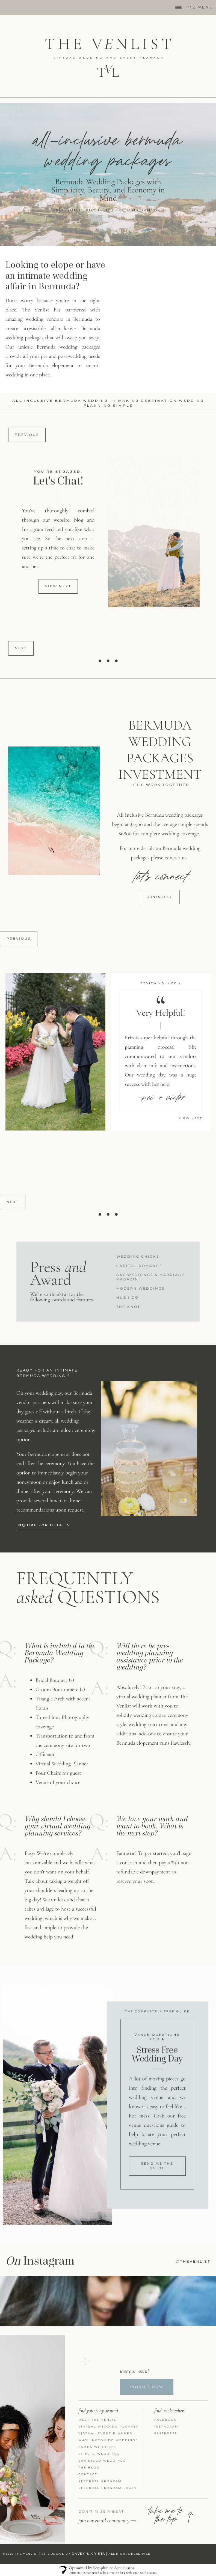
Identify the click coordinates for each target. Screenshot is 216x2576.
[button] (58, 586)
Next (21, 648)
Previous (27, 435)
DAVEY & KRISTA (88, 2554)
